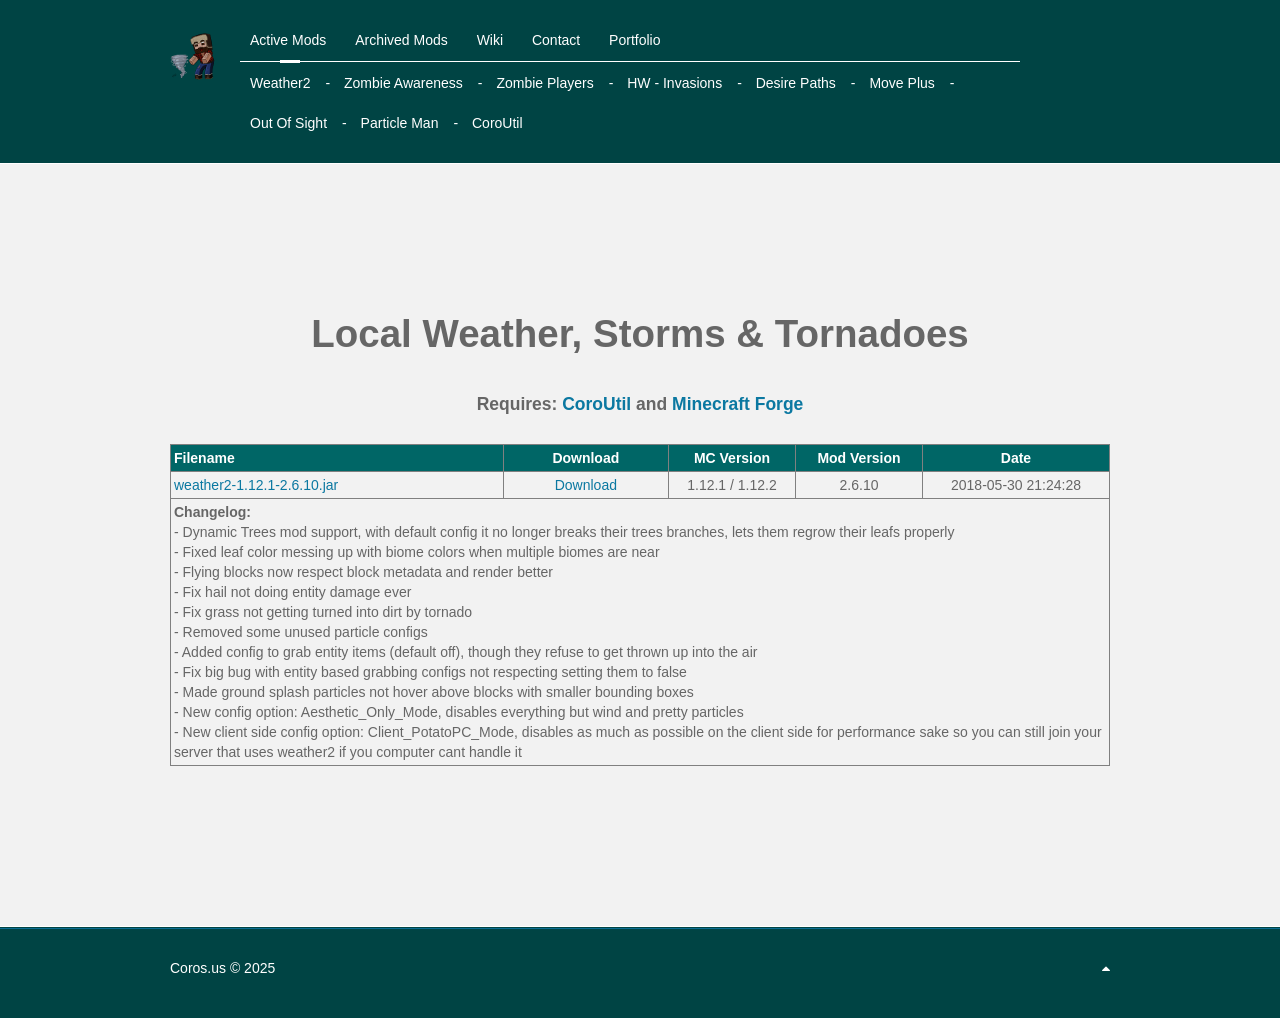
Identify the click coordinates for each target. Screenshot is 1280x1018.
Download (586, 485)
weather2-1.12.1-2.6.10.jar (256, 485)
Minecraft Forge (737, 404)
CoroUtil (596, 404)
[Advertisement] (640, 239)
